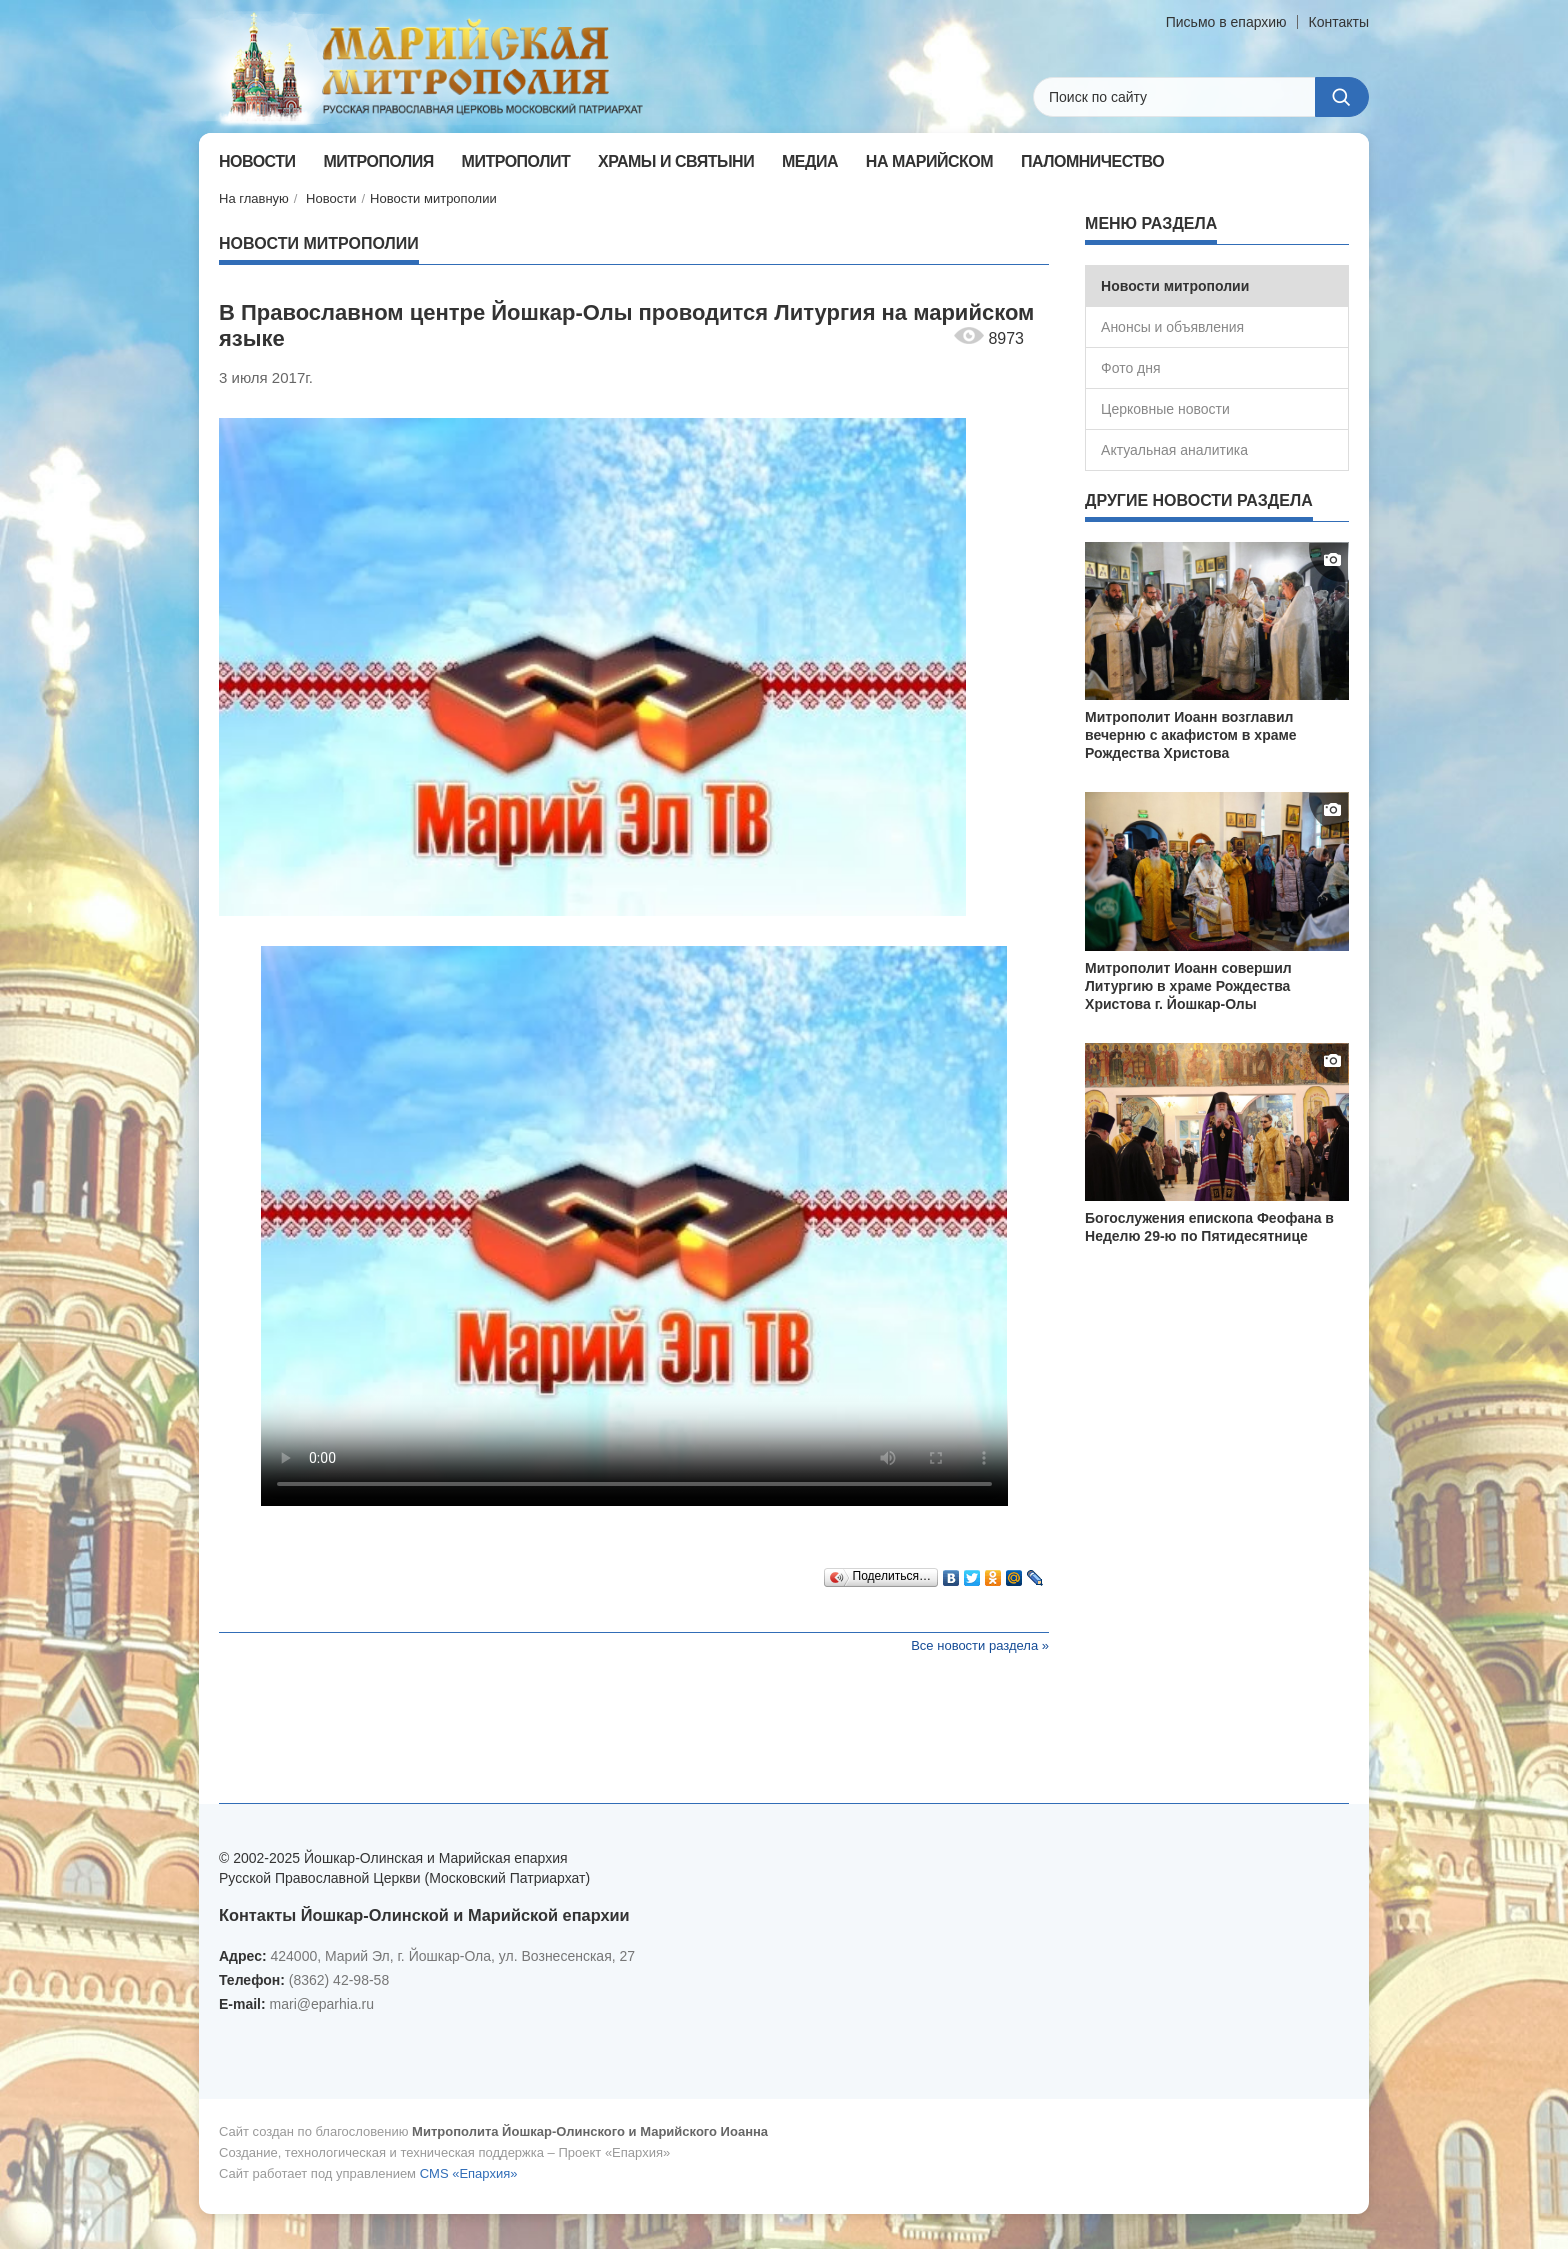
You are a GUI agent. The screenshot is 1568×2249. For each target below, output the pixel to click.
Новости (331, 198)
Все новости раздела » (980, 1645)
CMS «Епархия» (469, 2173)
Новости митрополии (433, 198)
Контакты (1339, 22)
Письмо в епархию (1226, 22)
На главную (254, 198)
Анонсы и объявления (1172, 327)
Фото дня (1131, 368)
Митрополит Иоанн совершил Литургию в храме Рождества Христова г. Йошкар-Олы (1188, 986)
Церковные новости (1165, 409)
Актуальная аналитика (1174, 450)
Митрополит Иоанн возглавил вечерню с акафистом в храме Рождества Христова (1191, 735)
